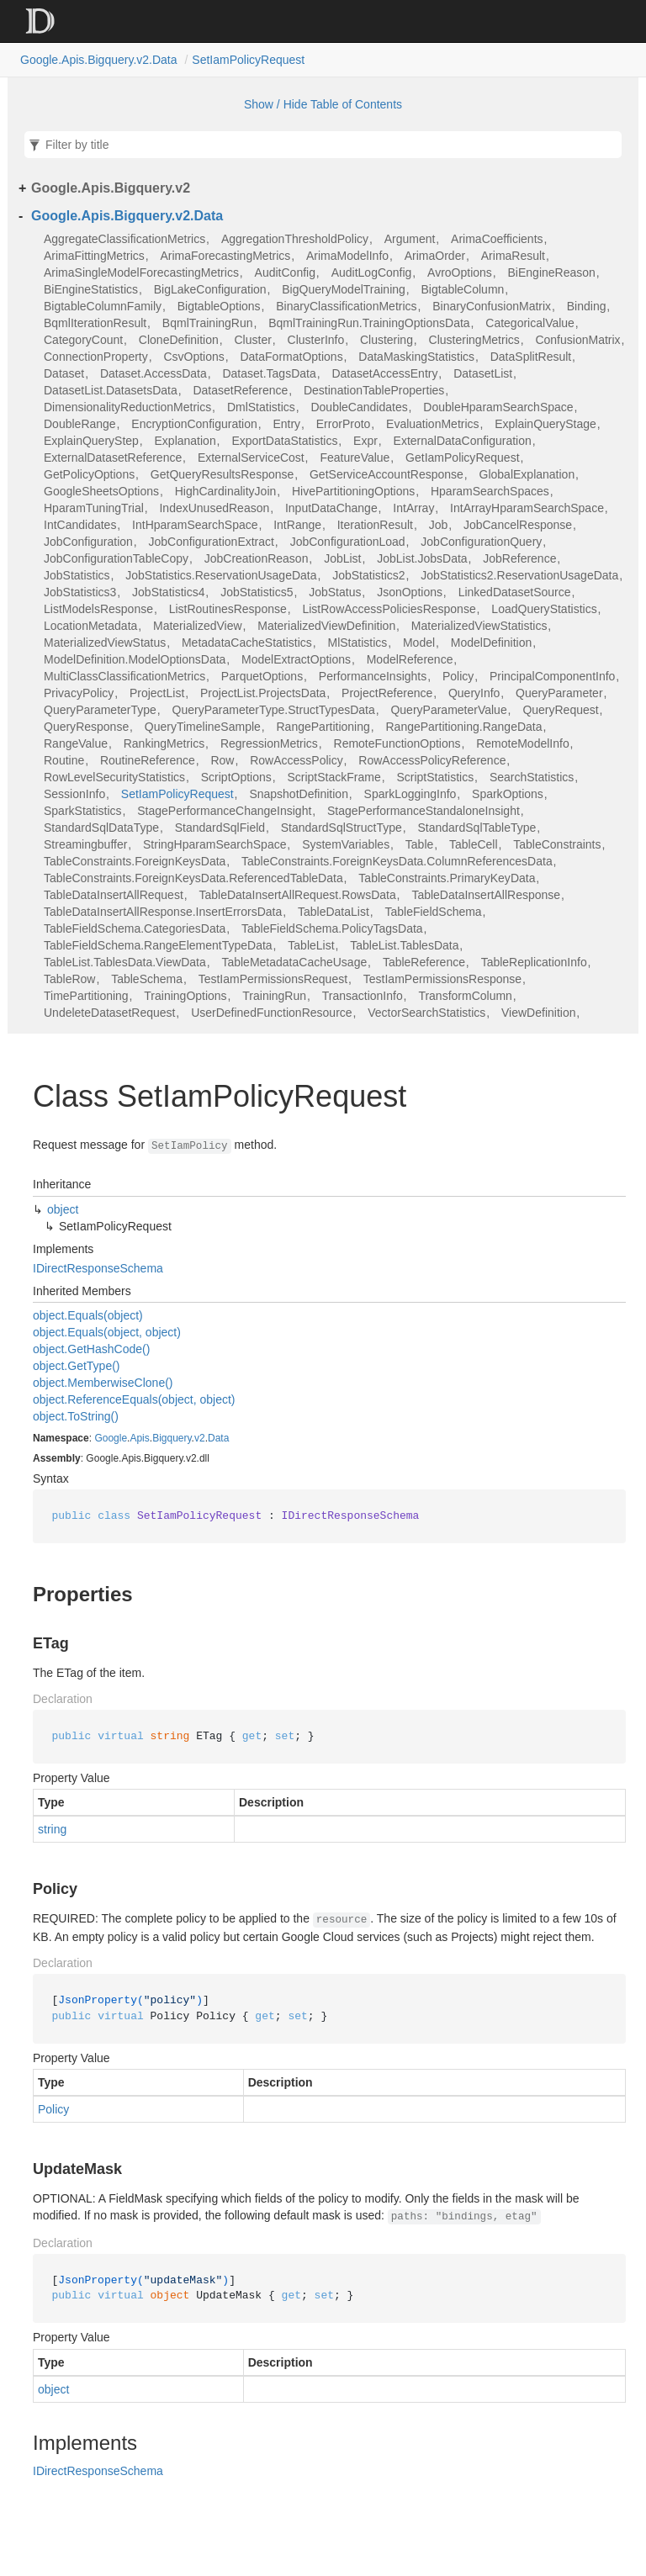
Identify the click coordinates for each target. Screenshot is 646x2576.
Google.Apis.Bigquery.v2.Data (98, 59)
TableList (311, 945)
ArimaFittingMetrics (94, 255)
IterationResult (375, 525)
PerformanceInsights (372, 676)
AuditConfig (285, 272)
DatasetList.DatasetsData (110, 390)
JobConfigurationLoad (347, 541)
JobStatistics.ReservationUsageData (220, 575)
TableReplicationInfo (534, 962)
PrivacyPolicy (79, 693)
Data (218, 1438)
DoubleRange (80, 424)
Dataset (64, 373)
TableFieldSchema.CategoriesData (134, 928)
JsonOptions (409, 592)
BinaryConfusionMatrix (491, 306)
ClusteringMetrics (474, 339)
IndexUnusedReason (214, 508)
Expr (365, 440)
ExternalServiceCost (251, 457)
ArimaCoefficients (497, 239)
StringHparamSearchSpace (214, 844)
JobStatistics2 (368, 575)
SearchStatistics (532, 777)
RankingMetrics (164, 743)
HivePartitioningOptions (353, 491)
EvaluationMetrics (432, 424)
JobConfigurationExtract (211, 541)
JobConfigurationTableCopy (116, 558)
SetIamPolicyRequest (248, 59)
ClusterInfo (316, 339)
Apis (139, 1438)
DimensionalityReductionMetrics (127, 407)
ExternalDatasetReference (113, 457)
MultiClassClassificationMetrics (124, 676)
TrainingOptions (185, 995)
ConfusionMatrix (577, 339)
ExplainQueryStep (91, 440)
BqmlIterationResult (95, 323)
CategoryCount (83, 339)
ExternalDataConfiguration (463, 440)
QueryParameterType (100, 710)
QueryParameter (559, 693)
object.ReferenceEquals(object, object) (134, 1399)
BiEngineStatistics (91, 289)
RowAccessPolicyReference (432, 760)
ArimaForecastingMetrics (225, 255)
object (62, 1209)
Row (222, 760)
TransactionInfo (362, 995)
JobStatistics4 (168, 592)
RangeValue (76, 743)
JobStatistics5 (256, 592)
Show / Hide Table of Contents (323, 104)
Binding (586, 306)
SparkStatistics (83, 810)
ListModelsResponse (98, 609)
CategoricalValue (530, 323)
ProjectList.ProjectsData (263, 693)
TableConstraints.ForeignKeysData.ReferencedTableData (193, 878)
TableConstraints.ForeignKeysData (134, 861)
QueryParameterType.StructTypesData (273, 710)
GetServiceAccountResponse (386, 474)
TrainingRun (274, 995)
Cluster (252, 339)
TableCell (473, 844)
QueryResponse (86, 726)
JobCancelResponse (517, 525)
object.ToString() (76, 1416)
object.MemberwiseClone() (103, 1382)
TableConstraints (557, 844)
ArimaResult (513, 255)
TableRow (69, 979)
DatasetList (482, 373)
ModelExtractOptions (296, 659)
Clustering (386, 339)
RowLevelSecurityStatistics (114, 777)
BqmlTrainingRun (207, 323)
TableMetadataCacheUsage (294, 962)
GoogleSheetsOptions (101, 491)
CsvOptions (193, 356)
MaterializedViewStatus (105, 642)
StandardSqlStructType (341, 827)
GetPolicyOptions (89, 474)
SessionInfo (74, 794)
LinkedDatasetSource (514, 592)
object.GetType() (76, 1366)
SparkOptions (507, 794)
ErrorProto (343, 424)
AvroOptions (459, 272)
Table (419, 844)
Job (438, 525)
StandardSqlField (220, 827)
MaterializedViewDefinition (326, 625)
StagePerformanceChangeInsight (224, 810)
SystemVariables (345, 844)
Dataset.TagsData (268, 373)
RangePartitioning (323, 726)
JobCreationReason (256, 558)
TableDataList (333, 911)
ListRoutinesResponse (228, 609)
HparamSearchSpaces (490, 491)
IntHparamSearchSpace (194, 525)
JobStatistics (77, 575)
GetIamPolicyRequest (462, 457)
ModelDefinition (491, 642)
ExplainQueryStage (545, 424)
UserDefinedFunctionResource (271, 1012)
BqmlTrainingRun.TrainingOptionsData (368, 323)
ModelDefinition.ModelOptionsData (134, 659)
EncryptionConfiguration (194, 424)
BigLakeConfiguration (210, 289)
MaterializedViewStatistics (479, 625)
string (52, 1829)
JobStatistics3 (80, 592)
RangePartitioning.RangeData (463, 726)
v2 (199, 1438)
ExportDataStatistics (284, 440)
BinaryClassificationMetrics (346, 306)
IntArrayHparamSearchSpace (527, 508)
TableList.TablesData (404, 945)
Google (110, 1438)
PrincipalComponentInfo (552, 676)
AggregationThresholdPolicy (294, 239)
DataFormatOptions (291, 356)
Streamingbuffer (85, 844)
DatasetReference (240, 390)
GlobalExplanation (527, 474)
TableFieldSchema (432, 911)
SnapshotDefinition (298, 794)
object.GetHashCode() (91, 1349)
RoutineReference (147, 760)
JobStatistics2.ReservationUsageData (519, 575)
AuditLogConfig (371, 272)
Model (419, 642)
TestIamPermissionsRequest (273, 979)
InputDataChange (331, 508)
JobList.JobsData (422, 558)
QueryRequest (560, 710)
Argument (410, 239)
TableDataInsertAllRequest (113, 895)
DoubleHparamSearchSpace (498, 407)
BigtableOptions (219, 306)
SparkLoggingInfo (410, 794)
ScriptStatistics (435, 777)
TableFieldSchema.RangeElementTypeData (158, 945)
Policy (458, 676)
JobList (342, 558)
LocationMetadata (90, 625)
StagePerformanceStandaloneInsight (423, 810)
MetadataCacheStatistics (247, 642)
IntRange (297, 525)
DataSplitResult (531, 356)
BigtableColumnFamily (103, 306)
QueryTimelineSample (203, 726)
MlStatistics (357, 642)
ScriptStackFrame (333, 777)
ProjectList (157, 693)
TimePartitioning (86, 995)
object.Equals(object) (88, 1315)
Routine (64, 760)
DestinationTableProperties (374, 390)
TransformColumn (465, 995)
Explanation (185, 440)
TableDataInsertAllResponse (485, 895)
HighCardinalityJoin (226, 491)
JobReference (519, 558)
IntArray (413, 508)
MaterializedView (197, 625)
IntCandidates (80, 525)
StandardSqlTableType (476, 827)
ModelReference (410, 659)
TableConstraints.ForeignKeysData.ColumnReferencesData (397, 861)
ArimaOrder (435, 255)
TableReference (424, 962)
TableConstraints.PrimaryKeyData (446, 878)
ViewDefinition (538, 1012)
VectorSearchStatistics (426, 1012)
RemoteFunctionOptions (397, 743)
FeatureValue (354, 457)
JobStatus (335, 592)
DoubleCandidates (358, 407)
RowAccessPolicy (296, 760)
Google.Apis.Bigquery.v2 (110, 188)
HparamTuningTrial (94, 508)
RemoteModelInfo (522, 743)
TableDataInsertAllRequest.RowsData (297, 895)
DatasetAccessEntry (384, 373)
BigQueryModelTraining (343, 289)
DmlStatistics (261, 407)
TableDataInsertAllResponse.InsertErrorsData (163, 911)
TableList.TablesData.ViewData (125, 962)
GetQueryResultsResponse (222, 474)
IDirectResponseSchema (98, 1268)
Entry (286, 424)
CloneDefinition (179, 339)
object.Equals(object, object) (107, 1332)
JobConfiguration (88, 541)
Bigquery (171, 1438)
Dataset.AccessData (153, 373)
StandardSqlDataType (101, 827)
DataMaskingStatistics (416, 356)
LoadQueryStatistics (543, 609)
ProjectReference (387, 693)
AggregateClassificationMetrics (124, 239)
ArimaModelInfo (347, 255)
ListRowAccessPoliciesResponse (388, 609)
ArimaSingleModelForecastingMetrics (141, 272)
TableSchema (147, 979)
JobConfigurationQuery (481, 541)
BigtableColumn (463, 289)
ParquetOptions (262, 676)
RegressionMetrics (269, 743)
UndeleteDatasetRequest (109, 1012)
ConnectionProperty (96, 356)
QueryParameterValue (448, 710)
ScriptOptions (236, 777)
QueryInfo (474, 693)
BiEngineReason (552, 272)
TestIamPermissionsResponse (442, 979)
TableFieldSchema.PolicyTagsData (332, 928)
